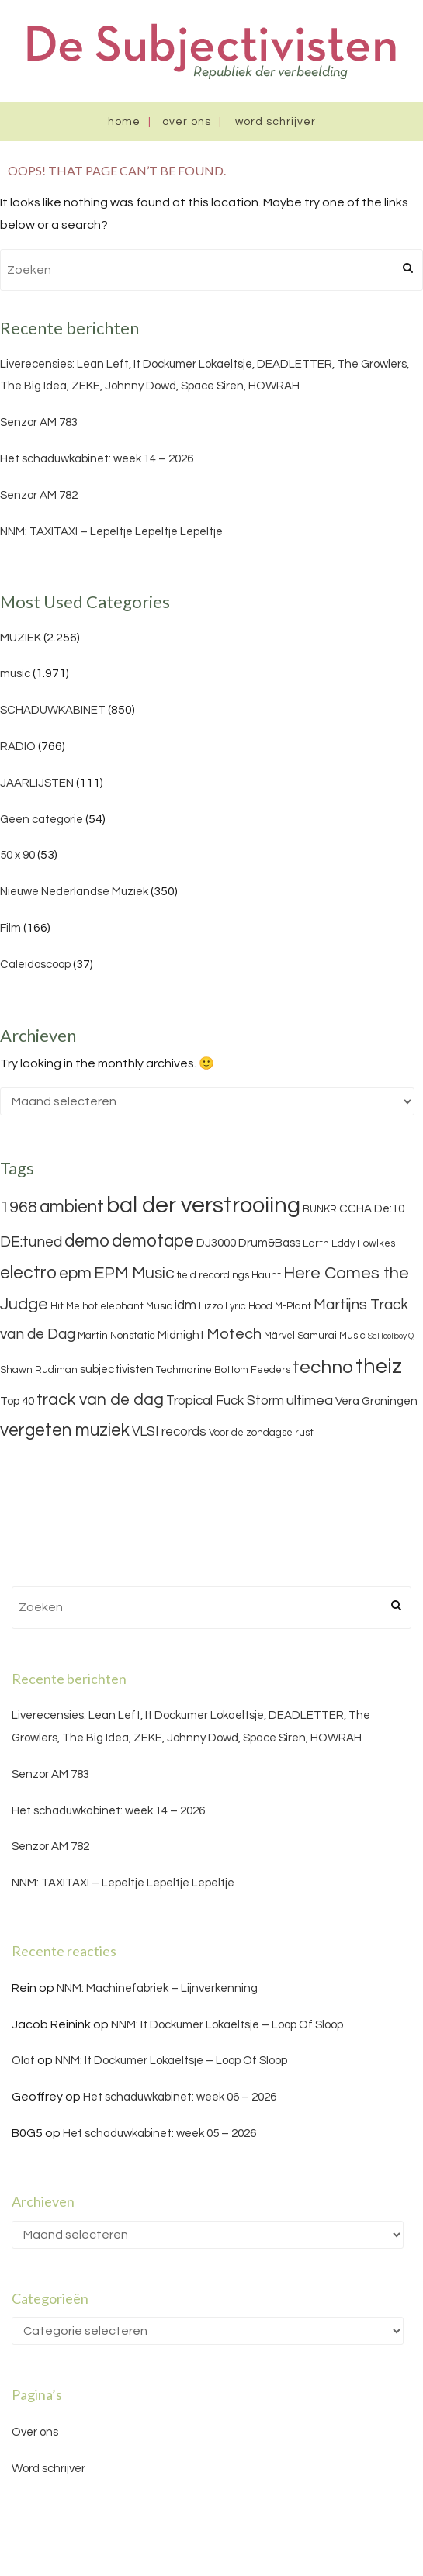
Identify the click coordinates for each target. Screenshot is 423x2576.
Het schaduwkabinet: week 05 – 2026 (159, 2133)
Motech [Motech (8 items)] (234, 1334)
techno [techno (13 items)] (323, 1367)
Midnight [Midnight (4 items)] (181, 1335)
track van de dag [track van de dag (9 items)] (100, 1400)
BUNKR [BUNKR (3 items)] (320, 1209)
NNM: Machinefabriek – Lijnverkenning (157, 1988)
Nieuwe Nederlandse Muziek (74, 891)
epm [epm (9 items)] (75, 1273)
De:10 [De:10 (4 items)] (389, 1209)
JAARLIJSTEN (37, 783)
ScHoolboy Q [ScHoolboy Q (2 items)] (391, 1336)
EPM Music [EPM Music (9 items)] (134, 1273)
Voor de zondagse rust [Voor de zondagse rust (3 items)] (261, 1432)
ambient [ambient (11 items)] (72, 1207)
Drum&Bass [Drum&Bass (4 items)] (269, 1243)
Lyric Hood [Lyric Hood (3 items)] (248, 1306)
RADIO (18, 746)
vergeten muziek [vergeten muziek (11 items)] (65, 1430)
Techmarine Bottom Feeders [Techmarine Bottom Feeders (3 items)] (223, 1369)
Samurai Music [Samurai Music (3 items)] (331, 1335)
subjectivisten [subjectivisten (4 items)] (117, 1369)
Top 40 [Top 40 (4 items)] (17, 1401)
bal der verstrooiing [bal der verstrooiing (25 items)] (203, 1205)
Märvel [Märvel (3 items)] (279, 1335)
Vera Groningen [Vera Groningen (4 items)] (376, 1401)
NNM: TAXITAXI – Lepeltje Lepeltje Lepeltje (111, 532)
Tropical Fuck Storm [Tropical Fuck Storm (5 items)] (225, 1401)
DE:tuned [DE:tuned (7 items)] (31, 1242)
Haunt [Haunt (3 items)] (266, 1275)
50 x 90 (17, 855)
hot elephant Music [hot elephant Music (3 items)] (127, 1306)
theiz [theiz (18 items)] (378, 1367)
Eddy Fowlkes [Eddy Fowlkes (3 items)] (363, 1243)
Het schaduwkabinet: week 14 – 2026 (96, 459)
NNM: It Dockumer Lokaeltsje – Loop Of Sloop (227, 2025)
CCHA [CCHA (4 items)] (355, 1209)
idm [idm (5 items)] (185, 1305)
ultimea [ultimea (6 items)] (309, 1400)
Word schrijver (275, 121)
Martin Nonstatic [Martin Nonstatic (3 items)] (116, 1335)
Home (124, 121)
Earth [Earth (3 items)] (316, 1243)
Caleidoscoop (35, 964)
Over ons (186, 121)
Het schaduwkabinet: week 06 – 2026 (179, 2097)
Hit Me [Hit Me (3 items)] (65, 1306)
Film (10, 928)
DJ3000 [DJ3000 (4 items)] (216, 1243)
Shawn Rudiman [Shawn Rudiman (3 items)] (39, 1369)
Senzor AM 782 (39, 495)
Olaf (23, 2060)
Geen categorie (41, 819)
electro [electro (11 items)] (28, 1273)
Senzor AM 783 (39, 422)
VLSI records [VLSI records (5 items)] (169, 1432)
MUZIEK (20, 638)
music (15, 673)
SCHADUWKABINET (53, 710)
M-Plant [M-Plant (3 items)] (293, 1306)
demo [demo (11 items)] (86, 1241)
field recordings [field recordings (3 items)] (213, 1275)
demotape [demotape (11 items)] (153, 1241)
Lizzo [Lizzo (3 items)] (211, 1306)
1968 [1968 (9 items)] (18, 1207)
